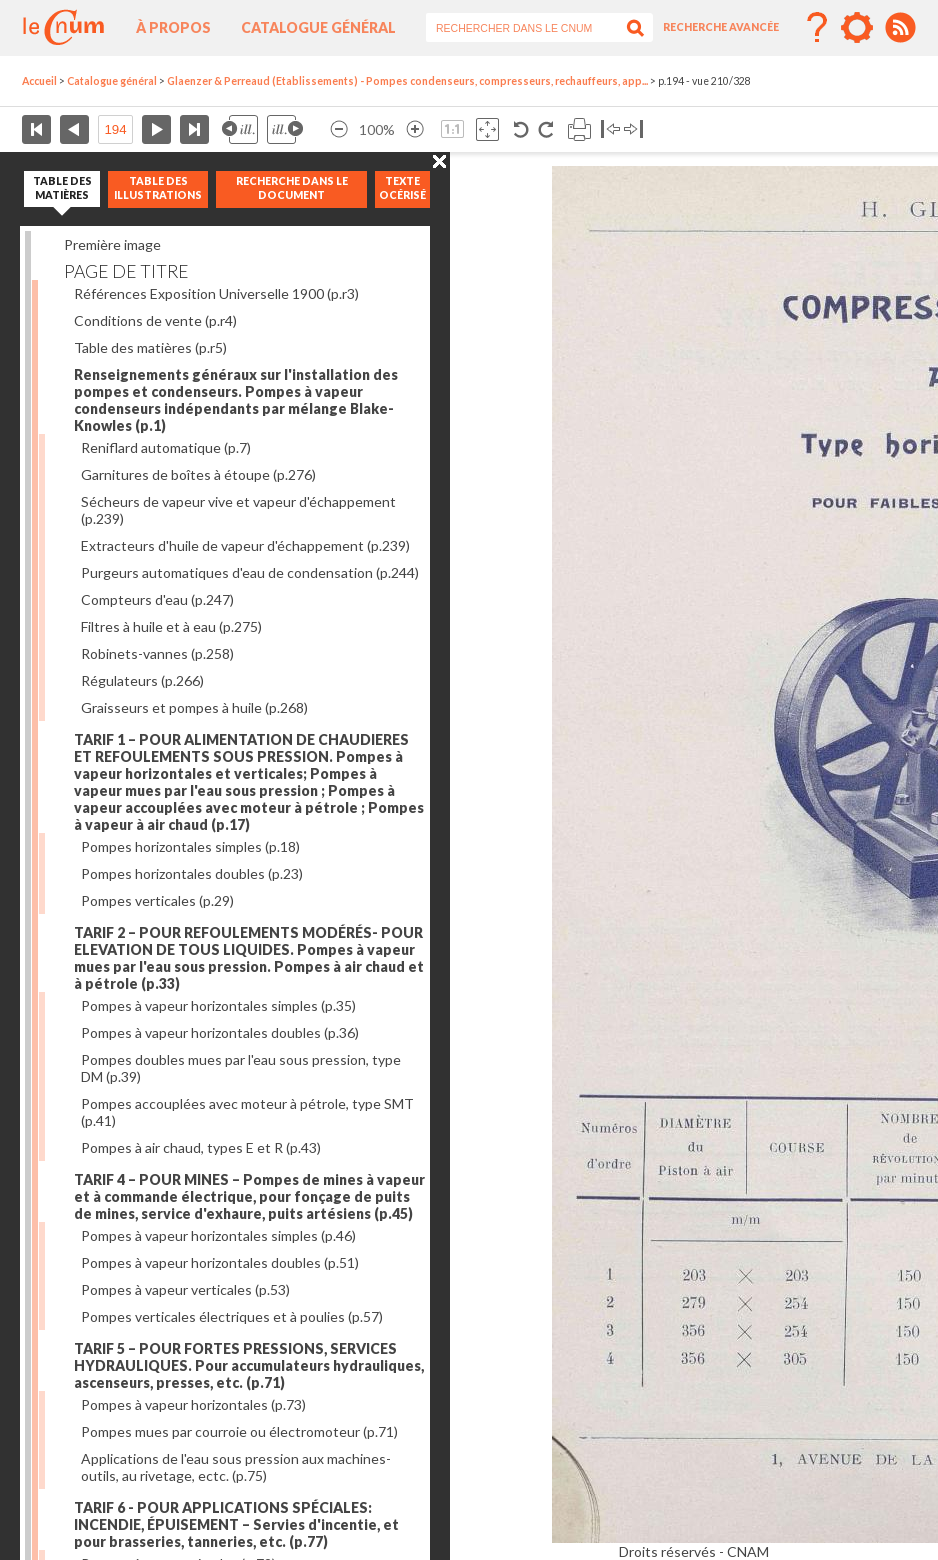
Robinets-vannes (157, 653)
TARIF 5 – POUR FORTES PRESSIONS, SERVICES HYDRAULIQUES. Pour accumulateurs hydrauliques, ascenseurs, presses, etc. (249, 1365)
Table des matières (150, 347)
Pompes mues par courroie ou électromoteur (239, 1431)
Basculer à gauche (610, 129)
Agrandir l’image (415, 129)
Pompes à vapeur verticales (185, 1289)
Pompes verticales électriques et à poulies (232, 1316)
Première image (112, 244)
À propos (173, 27)
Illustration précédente (240, 129)
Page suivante (156, 129)
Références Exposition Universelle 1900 (216, 293)
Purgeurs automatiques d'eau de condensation (250, 572)
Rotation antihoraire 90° (521, 129)
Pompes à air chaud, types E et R (201, 1147)
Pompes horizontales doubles (192, 873)
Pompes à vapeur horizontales (193, 1404)
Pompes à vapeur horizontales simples (218, 1005)
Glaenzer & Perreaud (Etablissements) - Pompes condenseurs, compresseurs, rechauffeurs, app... (407, 81)
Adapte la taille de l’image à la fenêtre (487, 129)
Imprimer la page (579, 129)
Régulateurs (142, 680)
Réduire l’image (339, 129)
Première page (36, 129)
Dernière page (194, 129)
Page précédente (74, 129)
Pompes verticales (157, 900)
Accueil (39, 81)
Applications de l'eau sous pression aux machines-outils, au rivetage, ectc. (236, 1467)
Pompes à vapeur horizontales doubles (220, 1032)
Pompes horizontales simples (190, 846)
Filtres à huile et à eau (171, 626)
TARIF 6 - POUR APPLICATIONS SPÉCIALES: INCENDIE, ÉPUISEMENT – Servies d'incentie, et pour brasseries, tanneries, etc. (236, 1524)
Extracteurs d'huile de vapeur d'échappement (245, 545)
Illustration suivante (285, 129)
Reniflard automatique (166, 447)
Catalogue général (318, 27)
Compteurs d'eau (157, 599)
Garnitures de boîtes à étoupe (198, 474)
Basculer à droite (633, 129)
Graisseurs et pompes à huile (194, 707)
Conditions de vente (155, 320)
